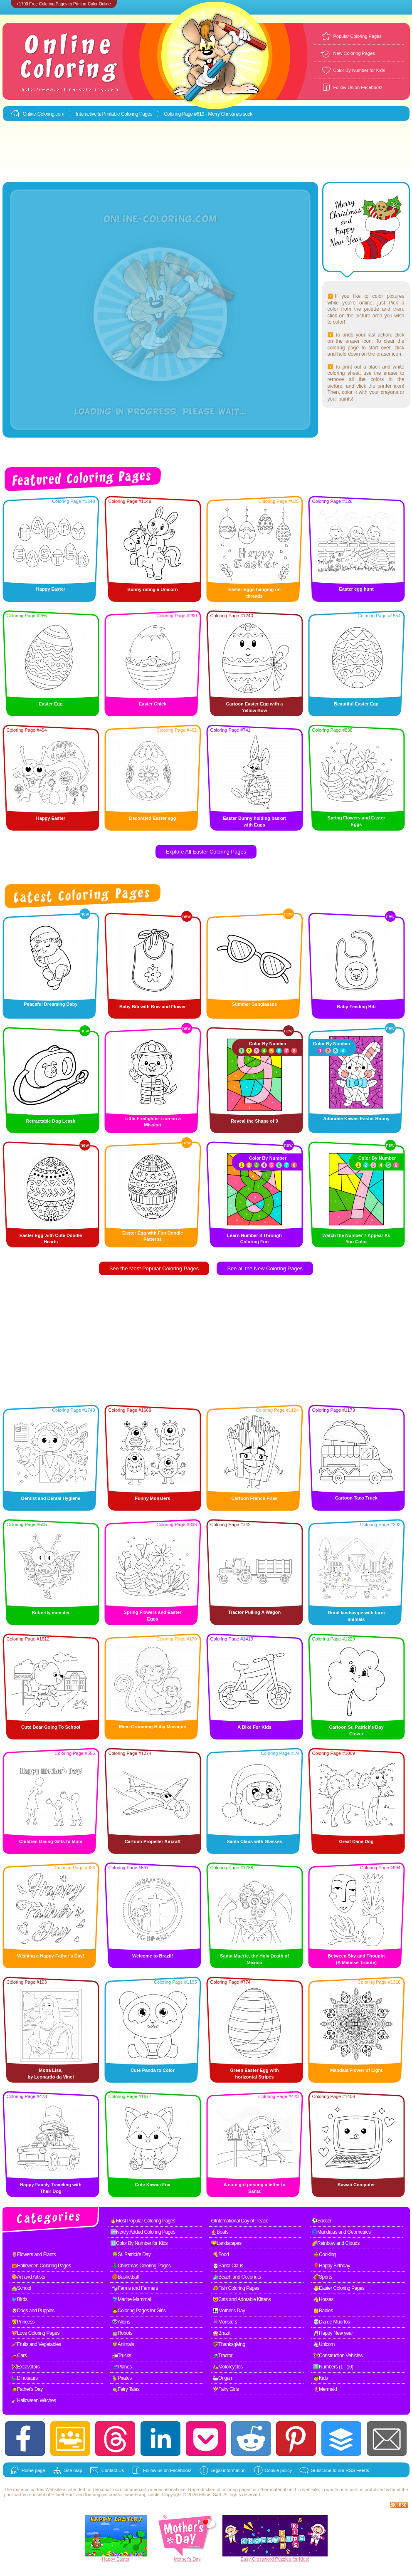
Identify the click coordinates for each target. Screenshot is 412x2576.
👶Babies (323, 2311)
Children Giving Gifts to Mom (50, 1841)
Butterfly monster (51, 1612)
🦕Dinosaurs (24, 2378)
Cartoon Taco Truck (356, 1497)
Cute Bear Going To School (50, 1727)
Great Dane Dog (356, 1841)
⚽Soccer (321, 2221)
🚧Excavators (25, 2367)
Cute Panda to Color (153, 2070)
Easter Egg (50, 703)
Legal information (227, 2470)
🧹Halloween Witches (33, 2400)
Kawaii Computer (356, 2184)
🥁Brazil (221, 2333)
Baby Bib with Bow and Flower (152, 1006)
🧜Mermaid (325, 2389)
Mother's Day (187, 2558)
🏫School (21, 2288)
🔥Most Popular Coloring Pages (142, 2221)
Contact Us (112, 2470)
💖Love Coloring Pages (35, 2333)
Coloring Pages (136, 114)
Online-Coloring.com (43, 114)
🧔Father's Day (27, 2389)
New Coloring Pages (354, 53)
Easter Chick (153, 703)
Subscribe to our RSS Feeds (340, 2470)
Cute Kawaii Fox (152, 2184)
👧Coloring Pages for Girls (139, 2311)
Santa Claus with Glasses (254, 1841)
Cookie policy (278, 2470)
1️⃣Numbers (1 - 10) (333, 2367)
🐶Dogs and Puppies (33, 2311)
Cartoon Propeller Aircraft (153, 1841)
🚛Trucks (121, 2355)
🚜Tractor (222, 2355)
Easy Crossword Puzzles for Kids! (274, 2558)
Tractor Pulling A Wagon (254, 1612)
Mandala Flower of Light (356, 2070)
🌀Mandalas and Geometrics (341, 2232)
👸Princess (23, 2322)
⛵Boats (220, 2232)
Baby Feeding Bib (356, 1006)
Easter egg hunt (356, 588)
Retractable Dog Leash (50, 1120)
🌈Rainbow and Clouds (335, 2243)
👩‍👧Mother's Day (228, 2311)
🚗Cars (19, 2355)
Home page (33, 2470)
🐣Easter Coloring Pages (339, 2288)
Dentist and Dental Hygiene (50, 1498)
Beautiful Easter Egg (356, 703)
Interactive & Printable (98, 114)
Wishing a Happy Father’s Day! (50, 1955)
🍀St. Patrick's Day (131, 2254)
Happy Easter (50, 588)
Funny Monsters (152, 1498)
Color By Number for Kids (359, 70)
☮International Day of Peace (240, 2221)
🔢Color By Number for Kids (139, 2243)
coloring (230, 2489)
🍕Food (220, 2254)
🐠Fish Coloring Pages (235, 2288)
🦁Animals (123, 2344)
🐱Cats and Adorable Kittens (241, 2299)
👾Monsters (224, 2322)
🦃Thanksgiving (228, 2344)
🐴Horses (323, 2299)
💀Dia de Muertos (331, 2322)
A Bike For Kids (254, 1727)
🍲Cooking (324, 2254)
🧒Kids (320, 2378)
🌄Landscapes (226, 2243)
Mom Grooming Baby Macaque (152, 1726)
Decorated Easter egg (152, 818)
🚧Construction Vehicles (338, 2355)
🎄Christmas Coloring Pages (141, 2266)
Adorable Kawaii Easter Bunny (356, 1118)
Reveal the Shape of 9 (254, 1120)
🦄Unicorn (324, 2344)
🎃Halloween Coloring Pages (41, 2266)
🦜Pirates (122, 2378)
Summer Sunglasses (254, 1004)
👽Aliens (121, 2322)
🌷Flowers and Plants (33, 2254)
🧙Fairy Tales (126, 2389)
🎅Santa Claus (227, 2266)
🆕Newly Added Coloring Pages (142, 2232)
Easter (123, 2558)
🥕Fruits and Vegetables (36, 2344)
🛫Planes (122, 2367)
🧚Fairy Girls (225, 2389)
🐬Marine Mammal (131, 2299)
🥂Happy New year (333, 2333)
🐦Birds (19, 2299)
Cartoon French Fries (254, 1498)
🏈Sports (322, 2277)
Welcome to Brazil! (152, 1955)
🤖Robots (122, 2333)
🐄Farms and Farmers (135, 2288)
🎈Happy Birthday (331, 2266)
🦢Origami (223, 2378)
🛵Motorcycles (227, 2367)
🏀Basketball (125, 2277)
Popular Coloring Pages (357, 36)
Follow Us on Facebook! (357, 87)
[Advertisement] (206, 152)
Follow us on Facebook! (167, 2470)
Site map (73, 2470)
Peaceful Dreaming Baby (51, 1004)
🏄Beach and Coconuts (236, 2277)
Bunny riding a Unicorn (152, 589)
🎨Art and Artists (28, 2277)
